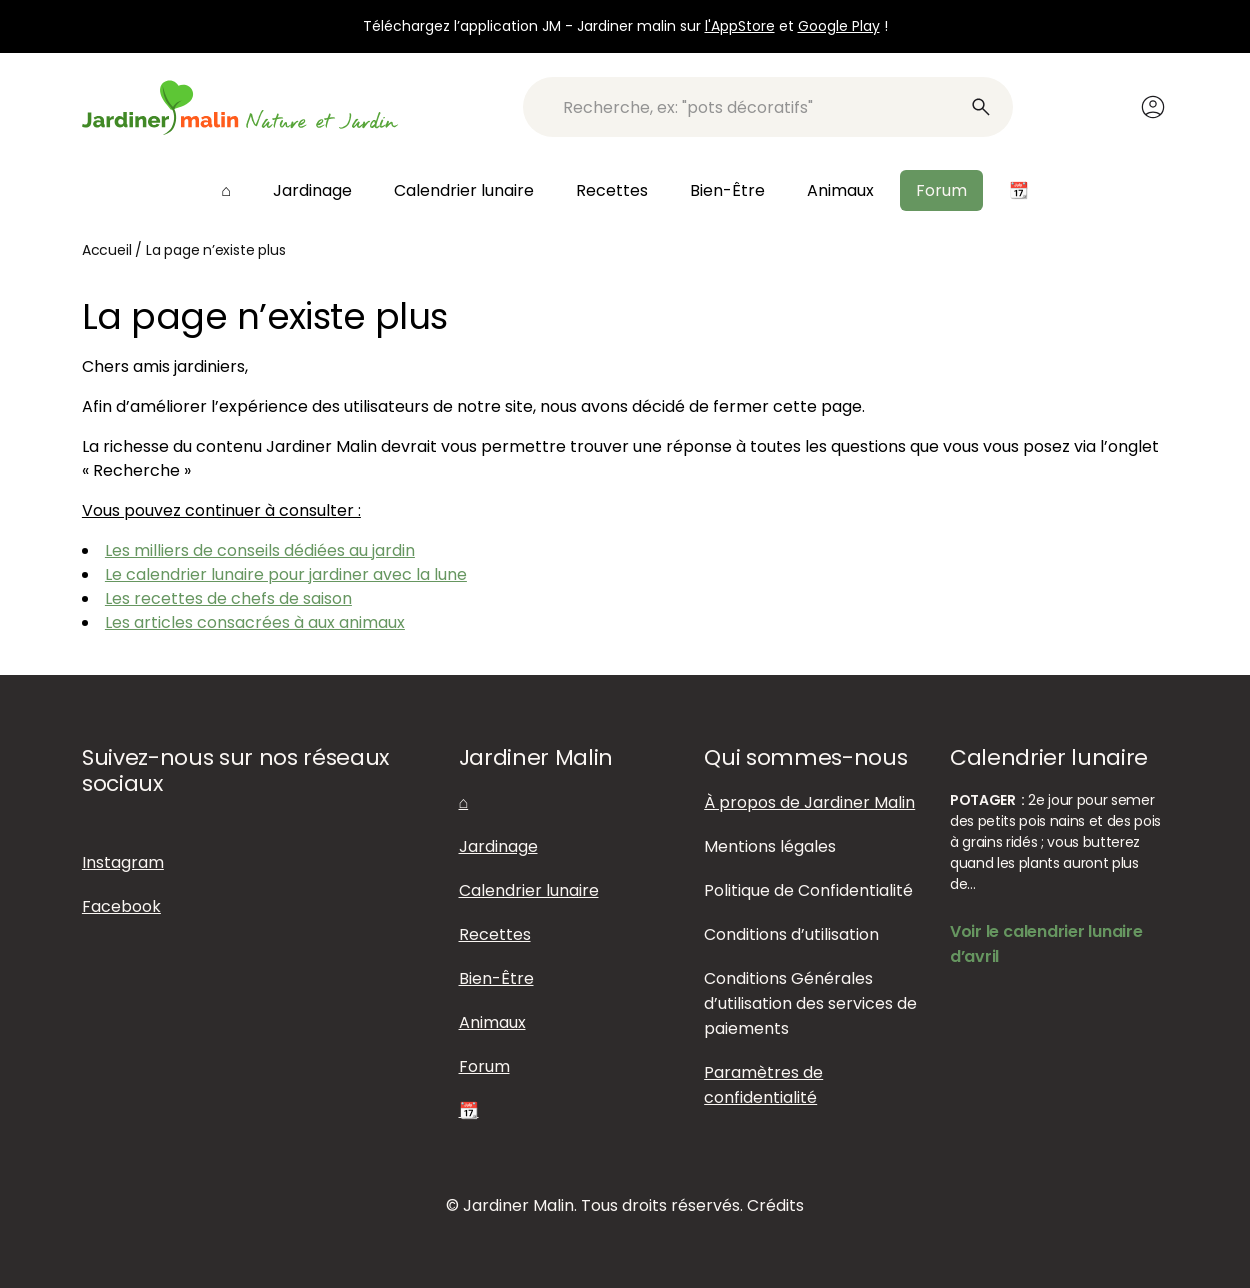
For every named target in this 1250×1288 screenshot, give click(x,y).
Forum (941, 190)
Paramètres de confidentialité (763, 1085)
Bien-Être (727, 190)
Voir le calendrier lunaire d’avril (1046, 944)
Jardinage (312, 190)
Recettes (612, 190)
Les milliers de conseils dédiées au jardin (260, 550)
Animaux (840, 190)
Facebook (121, 906)
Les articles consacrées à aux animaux (255, 622)
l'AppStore (740, 26)
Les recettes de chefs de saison (228, 598)
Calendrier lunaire (464, 190)
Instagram (123, 862)
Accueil (107, 250)
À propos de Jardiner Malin (809, 802)
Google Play (839, 26)
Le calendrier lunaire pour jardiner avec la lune (286, 574)
